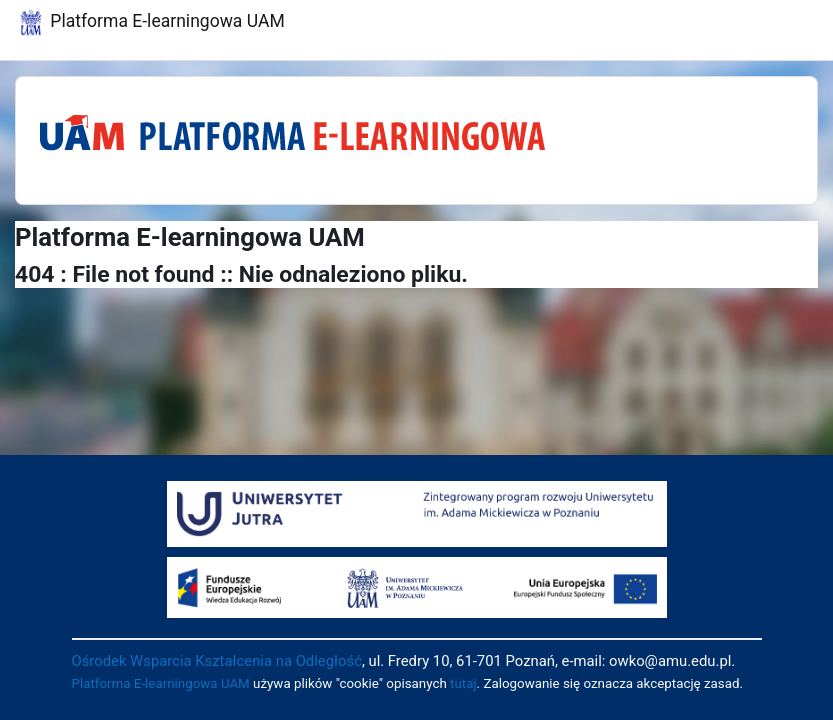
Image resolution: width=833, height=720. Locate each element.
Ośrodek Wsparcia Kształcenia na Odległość (217, 661)
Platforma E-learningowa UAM (161, 683)
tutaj (463, 683)
